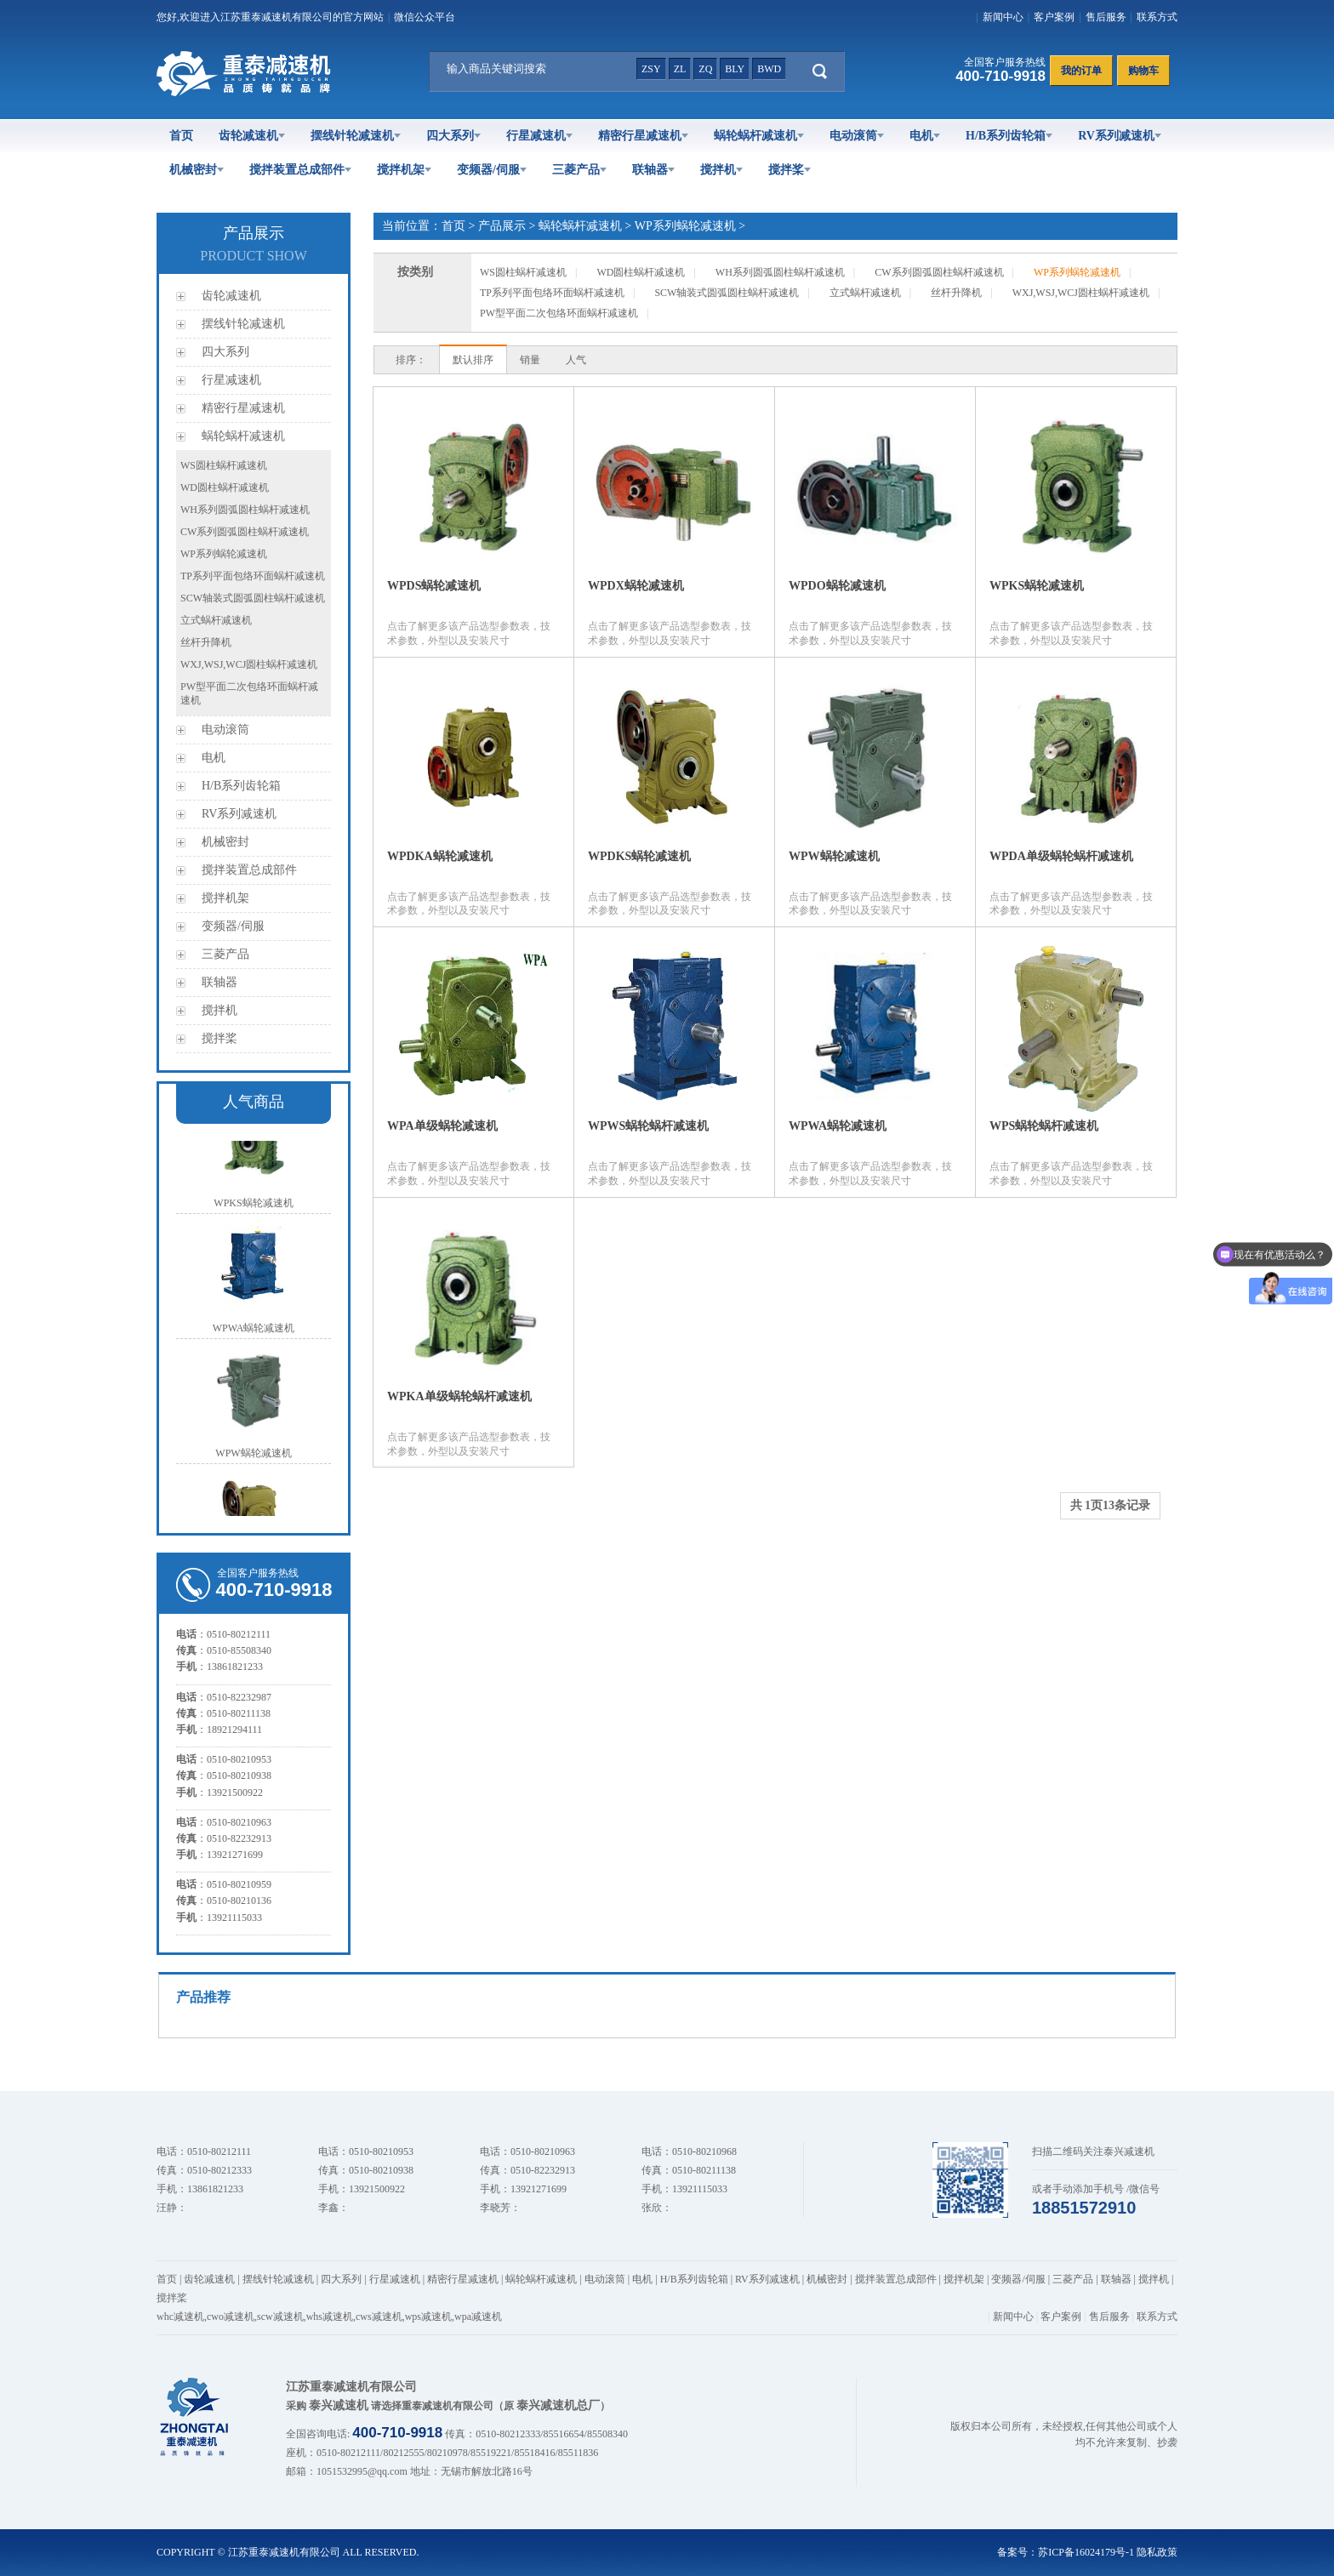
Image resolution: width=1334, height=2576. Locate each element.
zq (705, 69)
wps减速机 (428, 2316)
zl (680, 69)
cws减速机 (379, 2316)
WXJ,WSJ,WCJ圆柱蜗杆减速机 (248, 664)
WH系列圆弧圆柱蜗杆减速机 (245, 510)
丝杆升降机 (205, 642)
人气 (576, 360)
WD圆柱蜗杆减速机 (224, 487)
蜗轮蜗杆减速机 (759, 135)
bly (734, 69)
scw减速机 (280, 2316)
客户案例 (1054, 17)
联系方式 (1157, 17)
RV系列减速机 (1119, 135)
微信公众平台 (424, 17)
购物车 (1143, 71)
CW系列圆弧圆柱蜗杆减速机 (244, 532)
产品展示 (502, 225)
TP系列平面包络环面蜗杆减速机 (252, 576)
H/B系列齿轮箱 (1009, 135)
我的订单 (1081, 71)
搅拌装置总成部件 (300, 169)
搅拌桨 (789, 169)
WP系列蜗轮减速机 (223, 554)
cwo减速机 (230, 2316)
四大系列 (453, 135)
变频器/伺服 (492, 169)
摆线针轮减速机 (356, 135)
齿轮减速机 (252, 135)
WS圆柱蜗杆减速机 (223, 465)
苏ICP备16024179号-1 (1086, 2552)
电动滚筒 (856, 135)
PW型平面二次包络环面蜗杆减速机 (559, 313)
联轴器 (653, 169)
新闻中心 (1003, 17)
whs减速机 (329, 2316)
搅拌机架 (404, 169)
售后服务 (1106, 17)
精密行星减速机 (643, 135)
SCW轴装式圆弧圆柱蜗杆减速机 (252, 598)
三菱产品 (579, 169)
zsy (651, 69)
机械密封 (196, 169)
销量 (530, 360)
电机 (924, 135)
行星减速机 (539, 135)
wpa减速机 (478, 2316)
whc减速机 (180, 2316)
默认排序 (473, 360)
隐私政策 (1157, 2552)
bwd (769, 69)
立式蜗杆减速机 (216, 620)
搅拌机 (721, 169)
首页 (181, 135)
